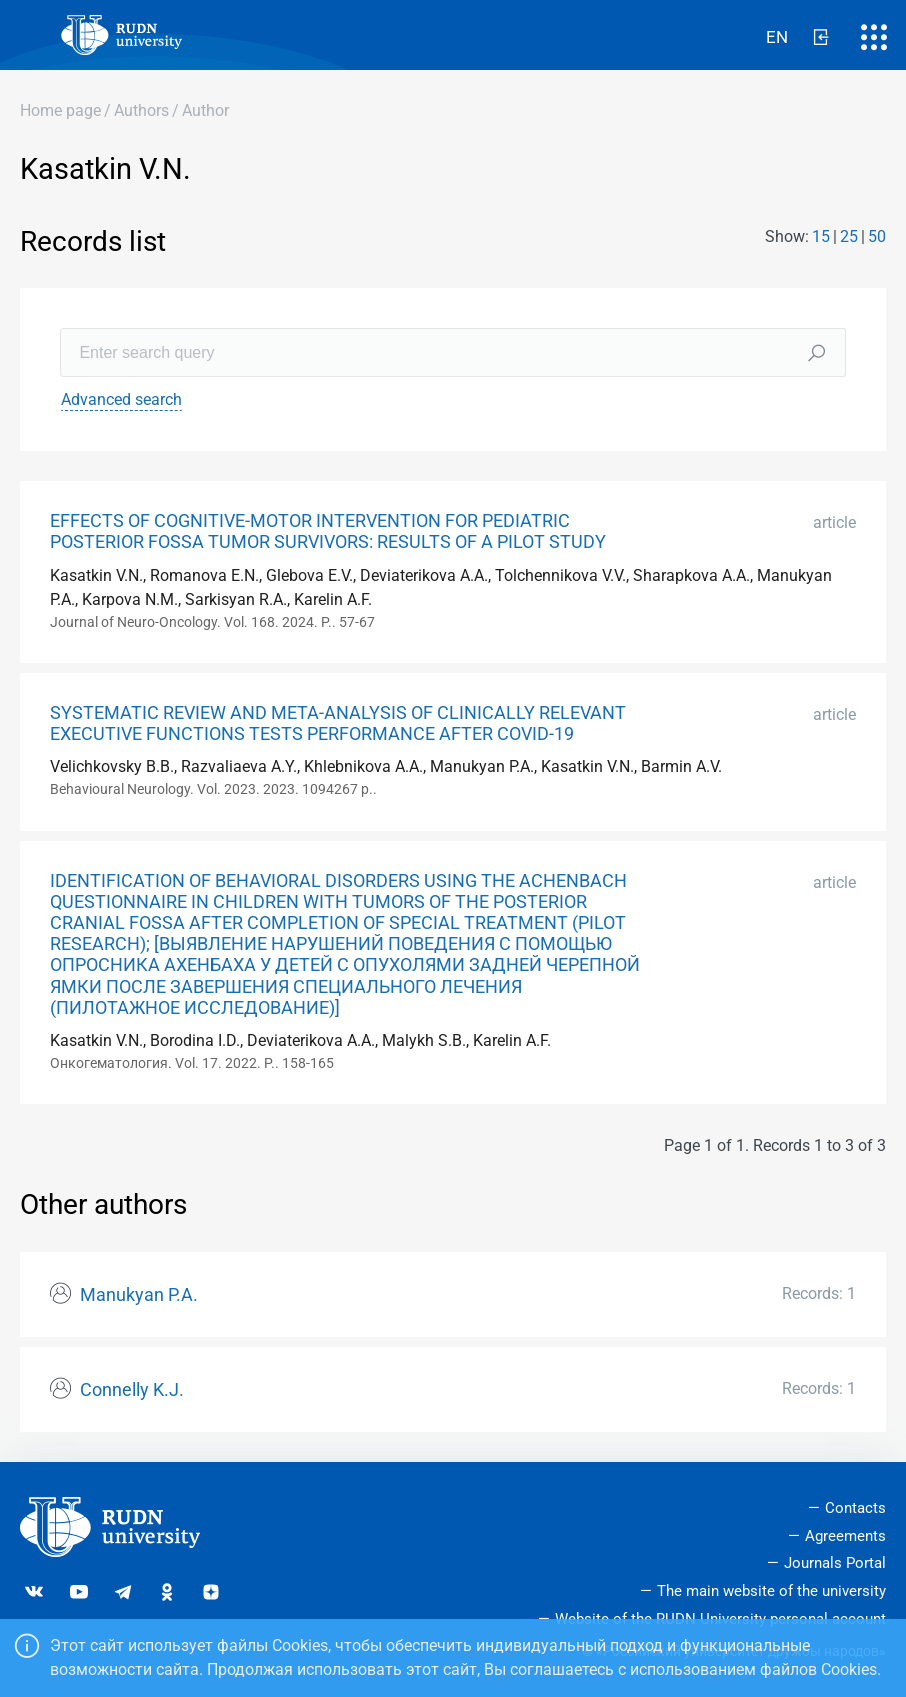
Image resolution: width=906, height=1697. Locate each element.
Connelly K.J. (132, 1390)
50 (877, 236)
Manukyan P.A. (139, 1295)
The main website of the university (771, 1591)
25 (849, 236)
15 (821, 236)
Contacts (855, 1508)
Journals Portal (835, 1563)
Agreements (845, 1536)
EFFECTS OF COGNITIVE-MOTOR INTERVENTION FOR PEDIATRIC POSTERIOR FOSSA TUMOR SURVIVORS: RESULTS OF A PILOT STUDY (328, 531)
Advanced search (121, 399)
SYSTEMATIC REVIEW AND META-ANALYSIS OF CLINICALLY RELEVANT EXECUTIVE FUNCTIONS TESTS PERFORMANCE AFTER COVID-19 (338, 723)
